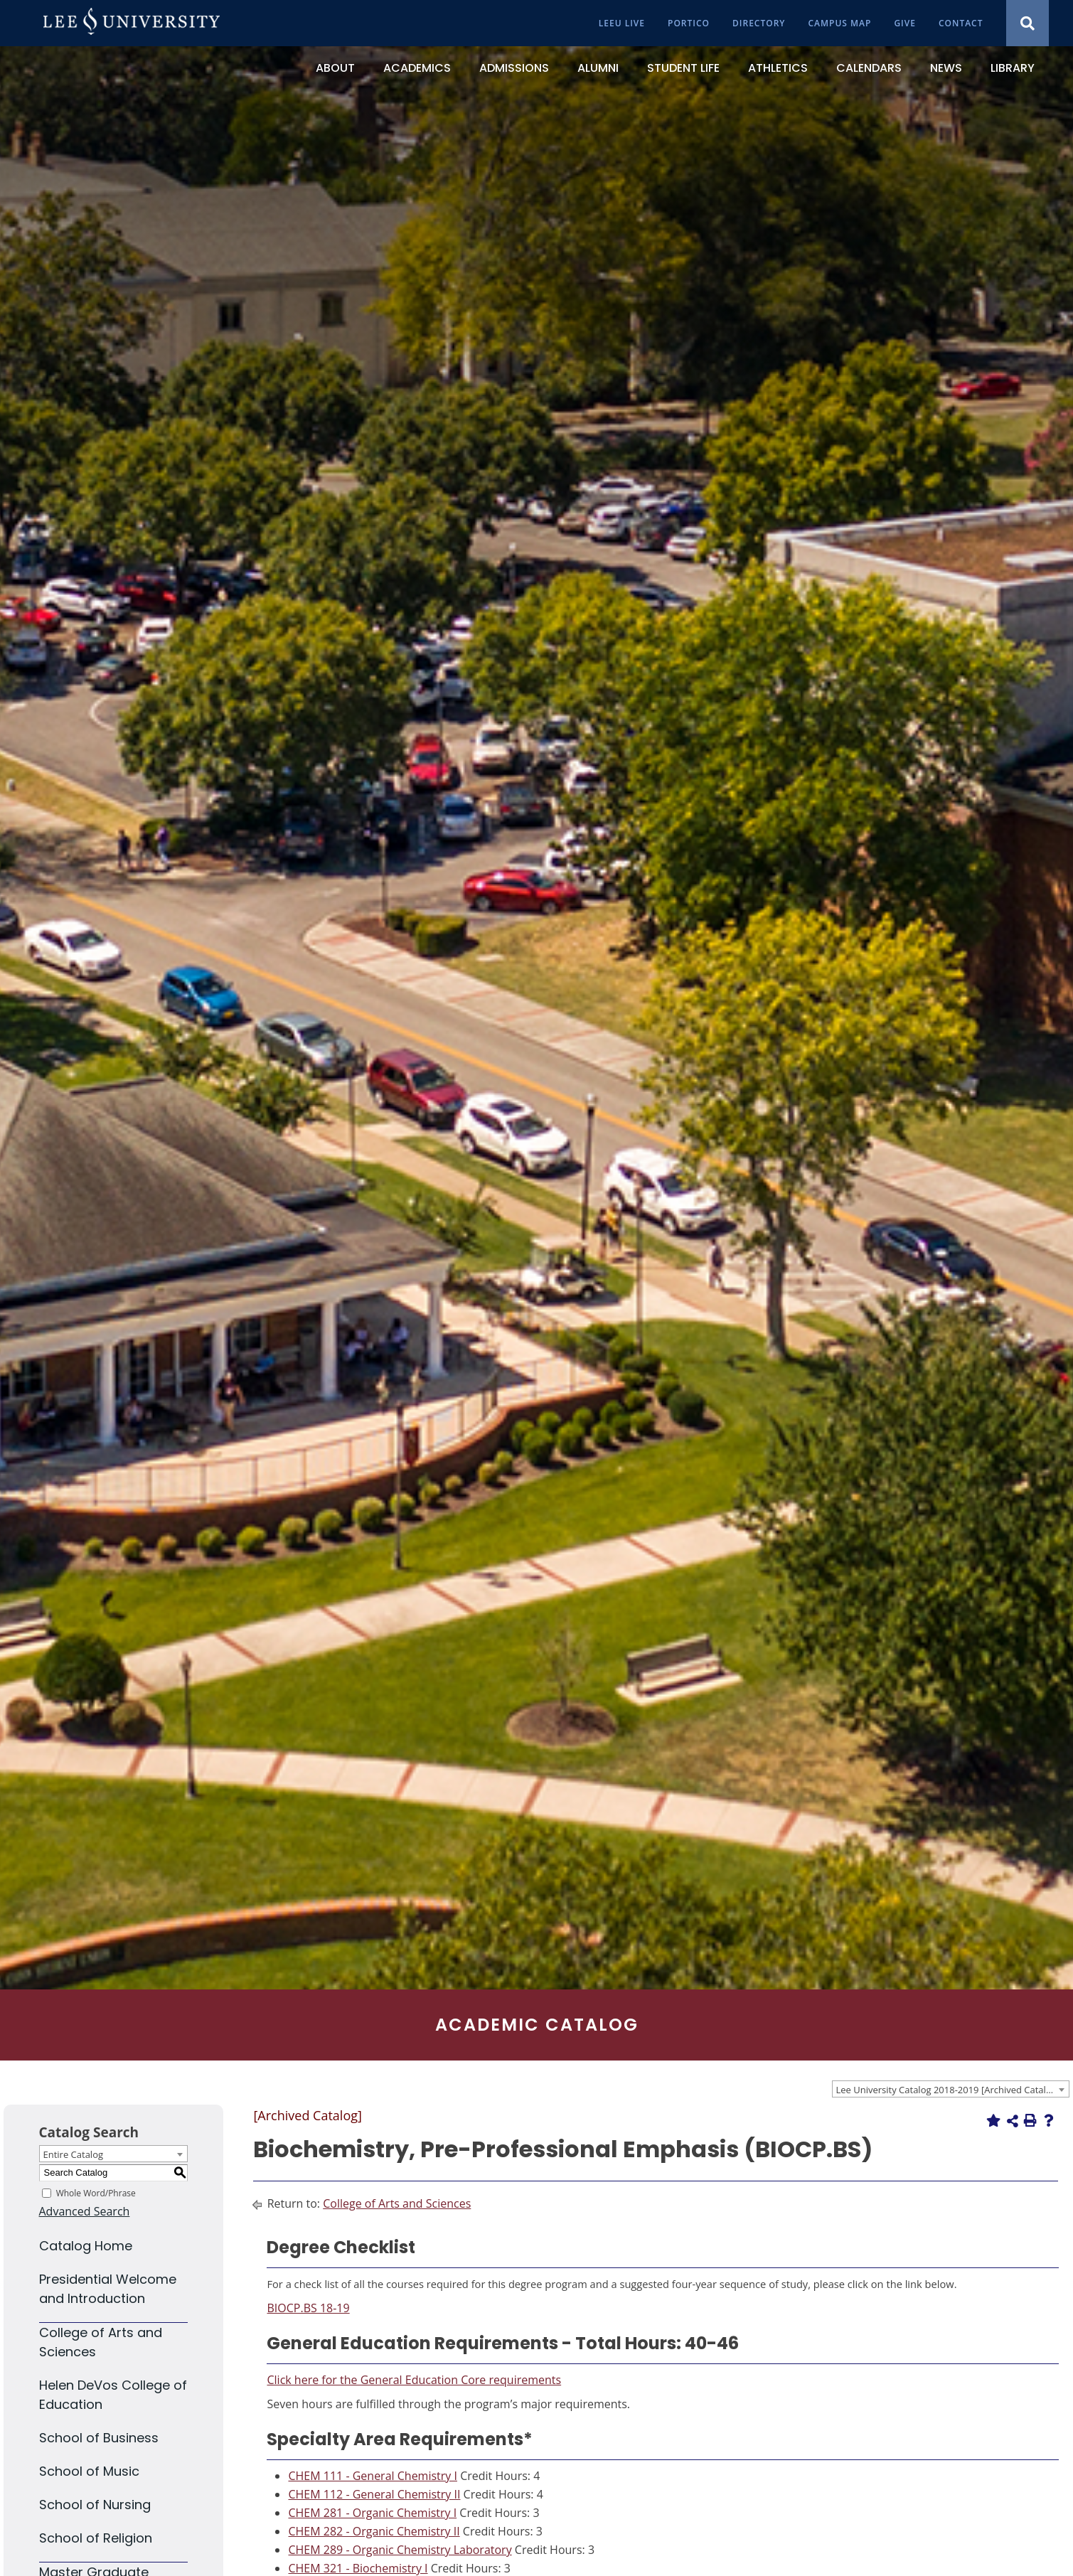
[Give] (905, 23)
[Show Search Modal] (1027, 23)
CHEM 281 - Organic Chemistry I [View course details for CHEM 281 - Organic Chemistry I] (372, 2513)
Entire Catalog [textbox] (73, 2154)
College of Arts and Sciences (397, 2203)
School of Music (89, 2471)
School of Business (99, 2438)
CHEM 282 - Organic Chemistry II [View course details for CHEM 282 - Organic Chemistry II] (373, 2531)
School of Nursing (95, 2504)
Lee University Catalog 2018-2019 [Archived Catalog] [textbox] (948, 2089)
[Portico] (689, 23)
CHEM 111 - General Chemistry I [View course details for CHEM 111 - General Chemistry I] (372, 2476)
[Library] (1012, 68)
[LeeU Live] (622, 23)
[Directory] (758, 23)
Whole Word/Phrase (96, 2193)
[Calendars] (869, 68)
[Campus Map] (839, 23)
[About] (335, 68)
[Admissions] (514, 68)
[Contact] (961, 23)
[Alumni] (598, 68)
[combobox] (950, 2088)
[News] (946, 68)
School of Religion (95, 2538)
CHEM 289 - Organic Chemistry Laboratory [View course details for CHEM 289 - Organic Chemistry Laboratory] (399, 2550)
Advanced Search (84, 2211)
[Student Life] (683, 68)
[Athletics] (778, 68)
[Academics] (417, 68)
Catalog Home (85, 2246)
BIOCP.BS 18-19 (308, 2308)
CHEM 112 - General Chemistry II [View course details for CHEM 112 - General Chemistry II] (374, 2494)
